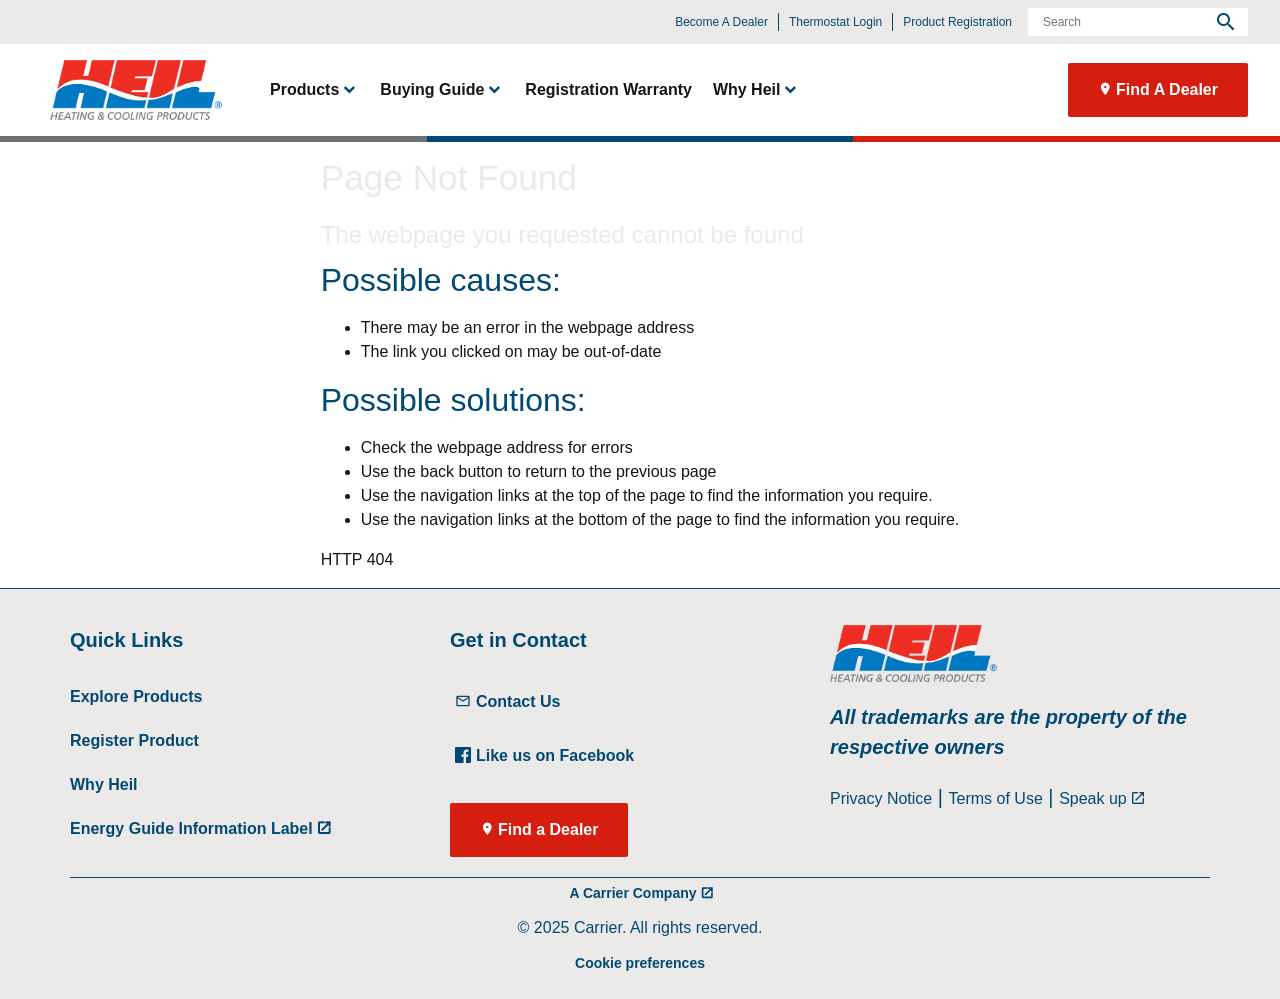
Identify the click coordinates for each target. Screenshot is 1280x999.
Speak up (1093, 798)
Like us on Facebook (544, 755)
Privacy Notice (881, 798)
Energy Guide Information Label (191, 828)
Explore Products (136, 696)
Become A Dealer (721, 22)
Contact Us (507, 701)
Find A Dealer (1167, 89)
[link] (127, 90)
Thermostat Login (835, 22)
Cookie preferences (640, 963)
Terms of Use (996, 798)
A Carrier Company (632, 893)
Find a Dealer (548, 829)
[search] (1226, 22)
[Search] (1138, 22)
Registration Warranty (608, 89)
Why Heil (104, 784)
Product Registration (957, 22)
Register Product (134, 740)
